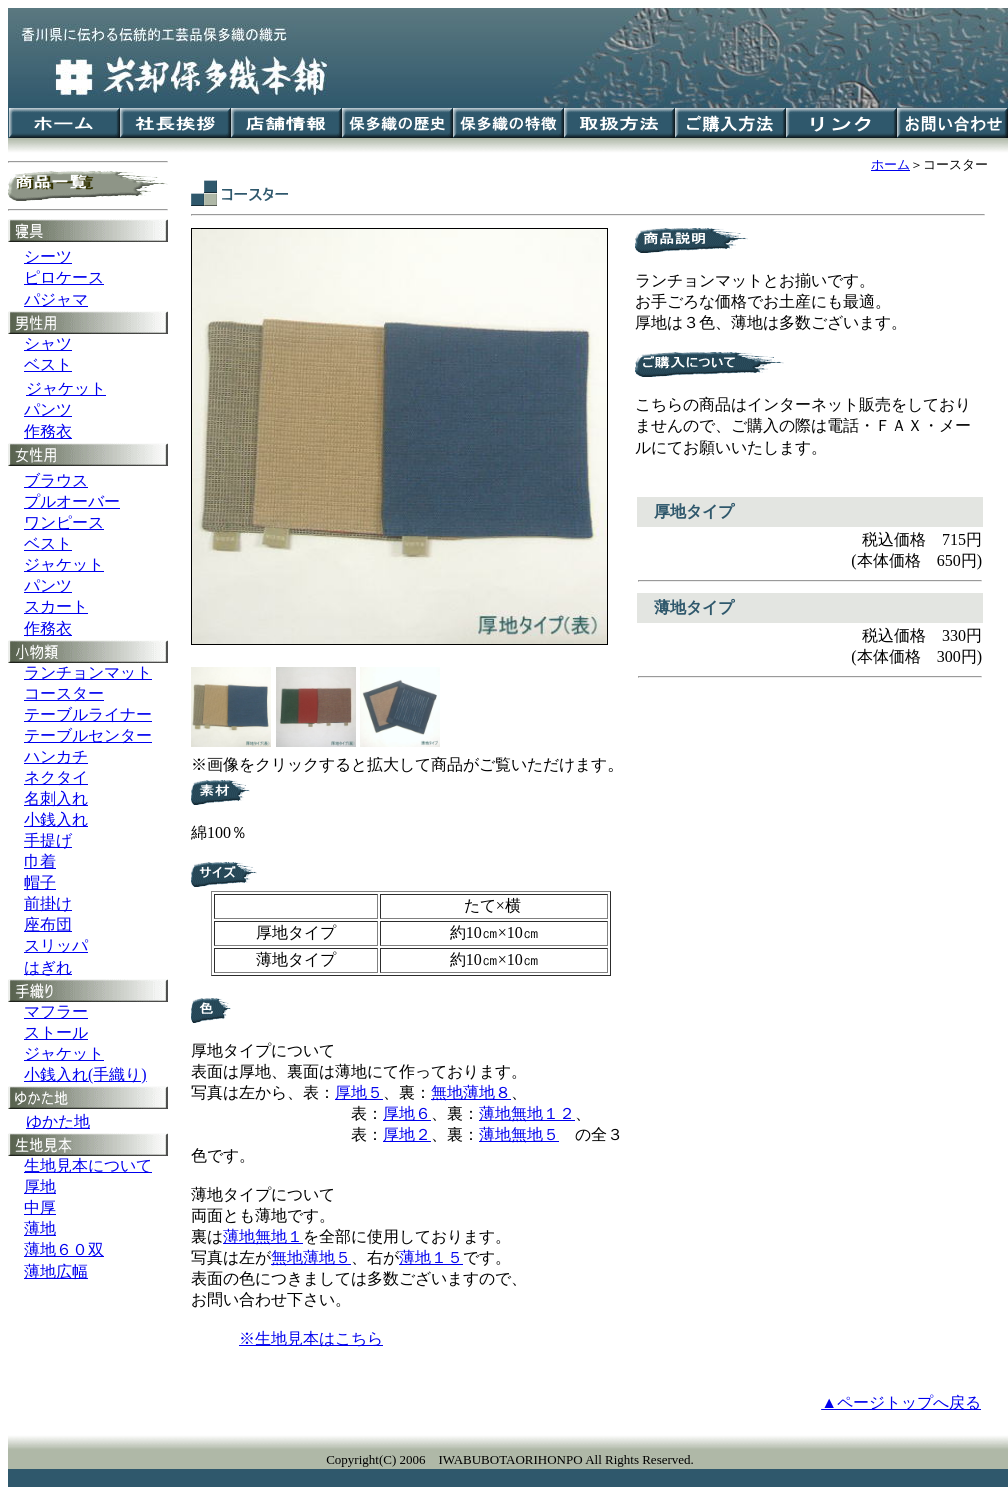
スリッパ (56, 945)
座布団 (48, 924)
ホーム (890, 164)
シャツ (48, 343)
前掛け (48, 903)
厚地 (40, 1186)
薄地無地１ (263, 1236)
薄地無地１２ (527, 1113)
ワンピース (64, 522)
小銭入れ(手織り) (85, 1074)
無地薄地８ (471, 1092)
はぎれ (48, 967)
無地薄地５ (311, 1257)
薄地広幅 (56, 1271)
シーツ (48, 256)
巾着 (40, 861)
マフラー (56, 1011)
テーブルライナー (88, 714)
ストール (56, 1032)
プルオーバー (72, 501)
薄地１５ (431, 1257)
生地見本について (88, 1165)
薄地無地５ (519, 1134)
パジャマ (56, 299)
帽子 (40, 882)
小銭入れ (56, 819)
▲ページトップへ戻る (901, 1402)
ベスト (48, 364)
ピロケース (64, 277)
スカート (56, 606)
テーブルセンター (88, 735)
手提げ (48, 840)
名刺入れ (56, 798)
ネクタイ (56, 777)
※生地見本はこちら (311, 1338)
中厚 (40, 1207)
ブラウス (56, 480)
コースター (64, 693)
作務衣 (48, 431)
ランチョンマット (88, 672)
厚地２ (407, 1134)
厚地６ (407, 1113)
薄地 (40, 1228)
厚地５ (359, 1092)
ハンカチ (56, 756)
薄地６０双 (64, 1249)
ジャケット (64, 564)
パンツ (48, 409)
